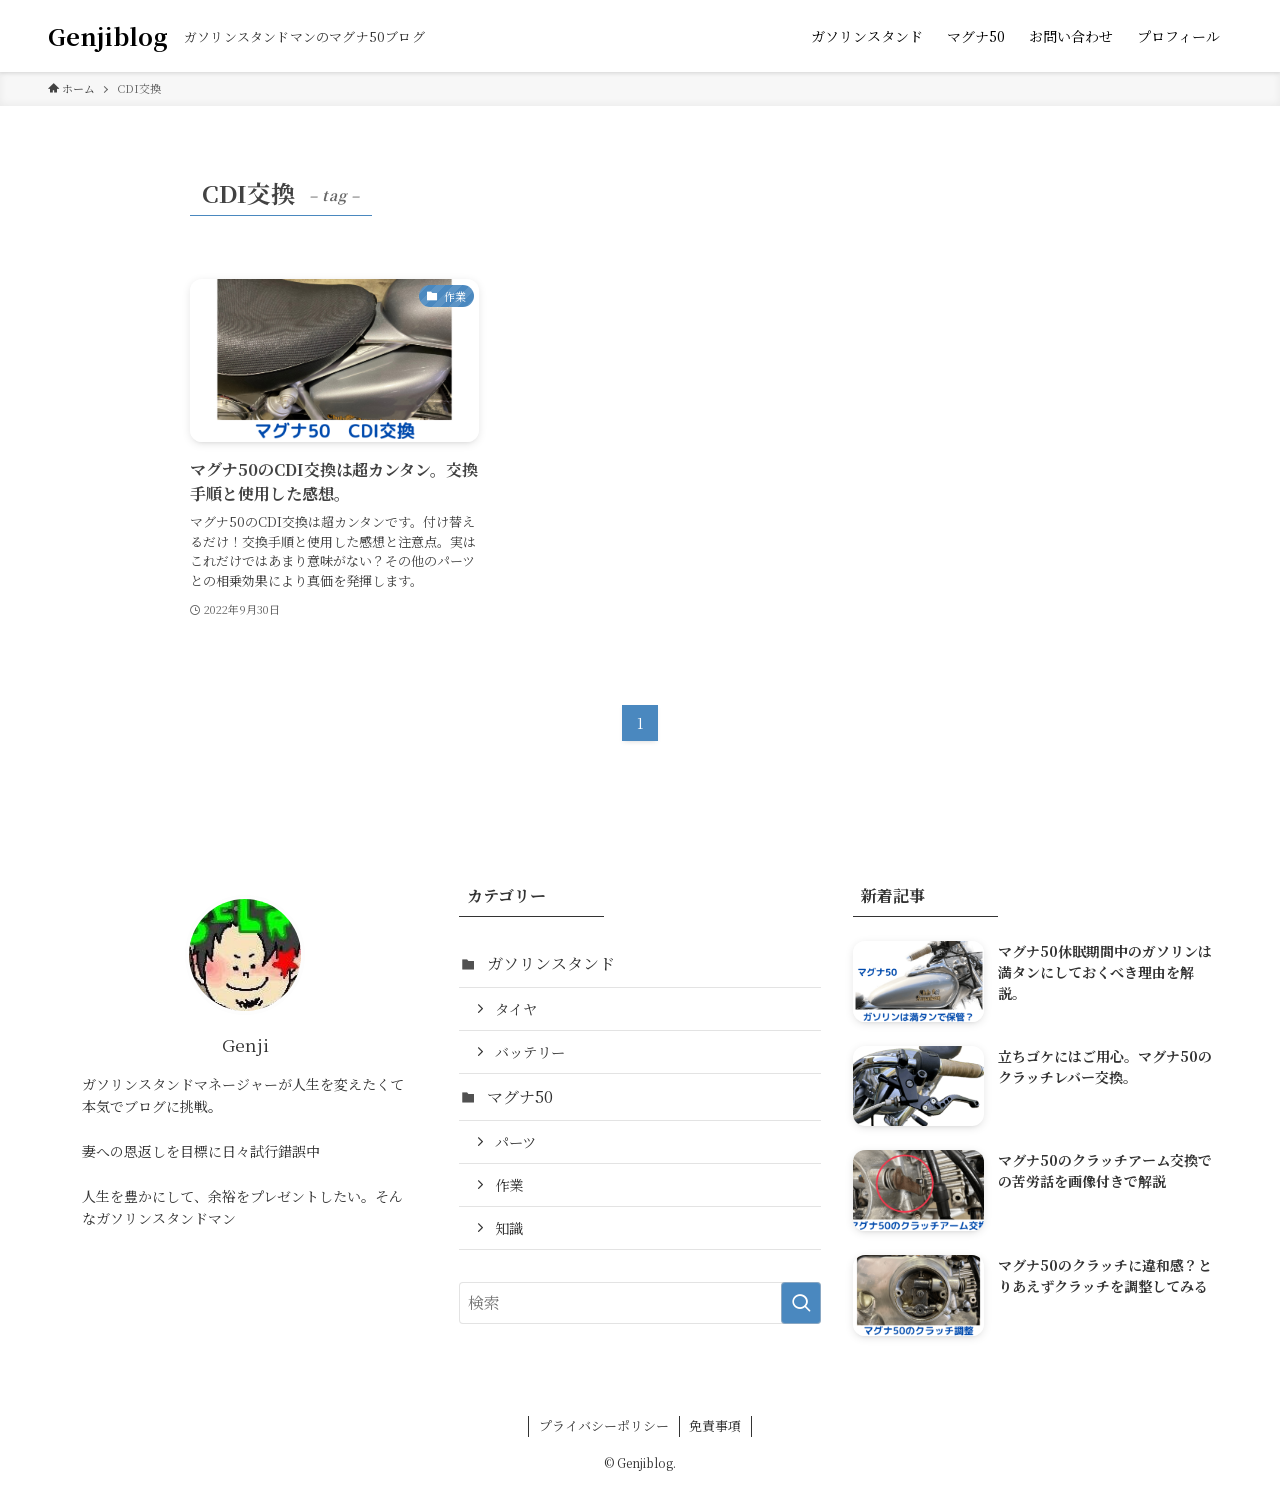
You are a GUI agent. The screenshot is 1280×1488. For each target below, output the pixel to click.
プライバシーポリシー (604, 1425)
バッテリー (530, 1051)
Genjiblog (108, 36)
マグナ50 (520, 1096)
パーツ (515, 1141)
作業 (509, 1184)
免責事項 (715, 1425)
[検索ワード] (640, 1303)
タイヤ (516, 1008)
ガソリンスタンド (551, 963)
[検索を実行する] (801, 1303)
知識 (509, 1227)
